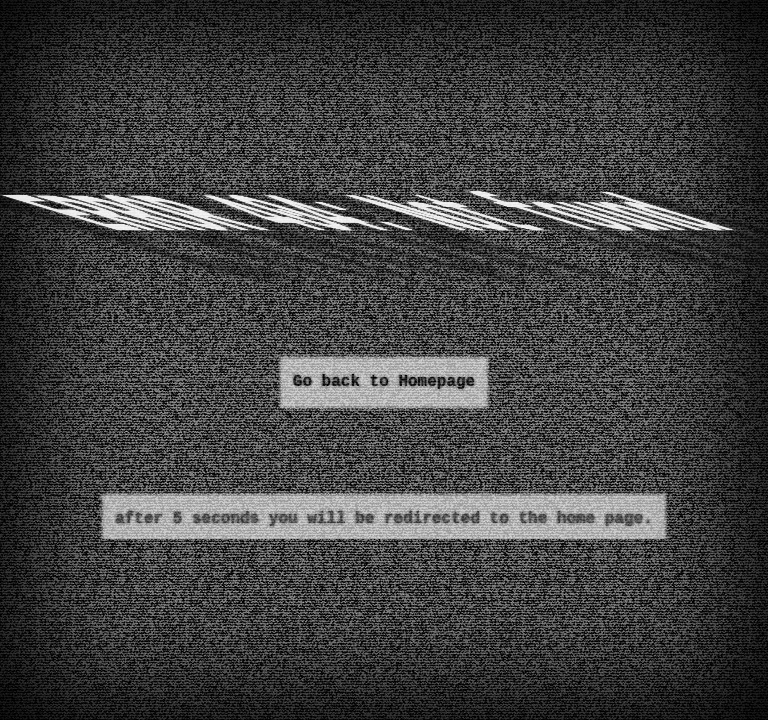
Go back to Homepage (384, 382)
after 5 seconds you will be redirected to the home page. (384, 519)
